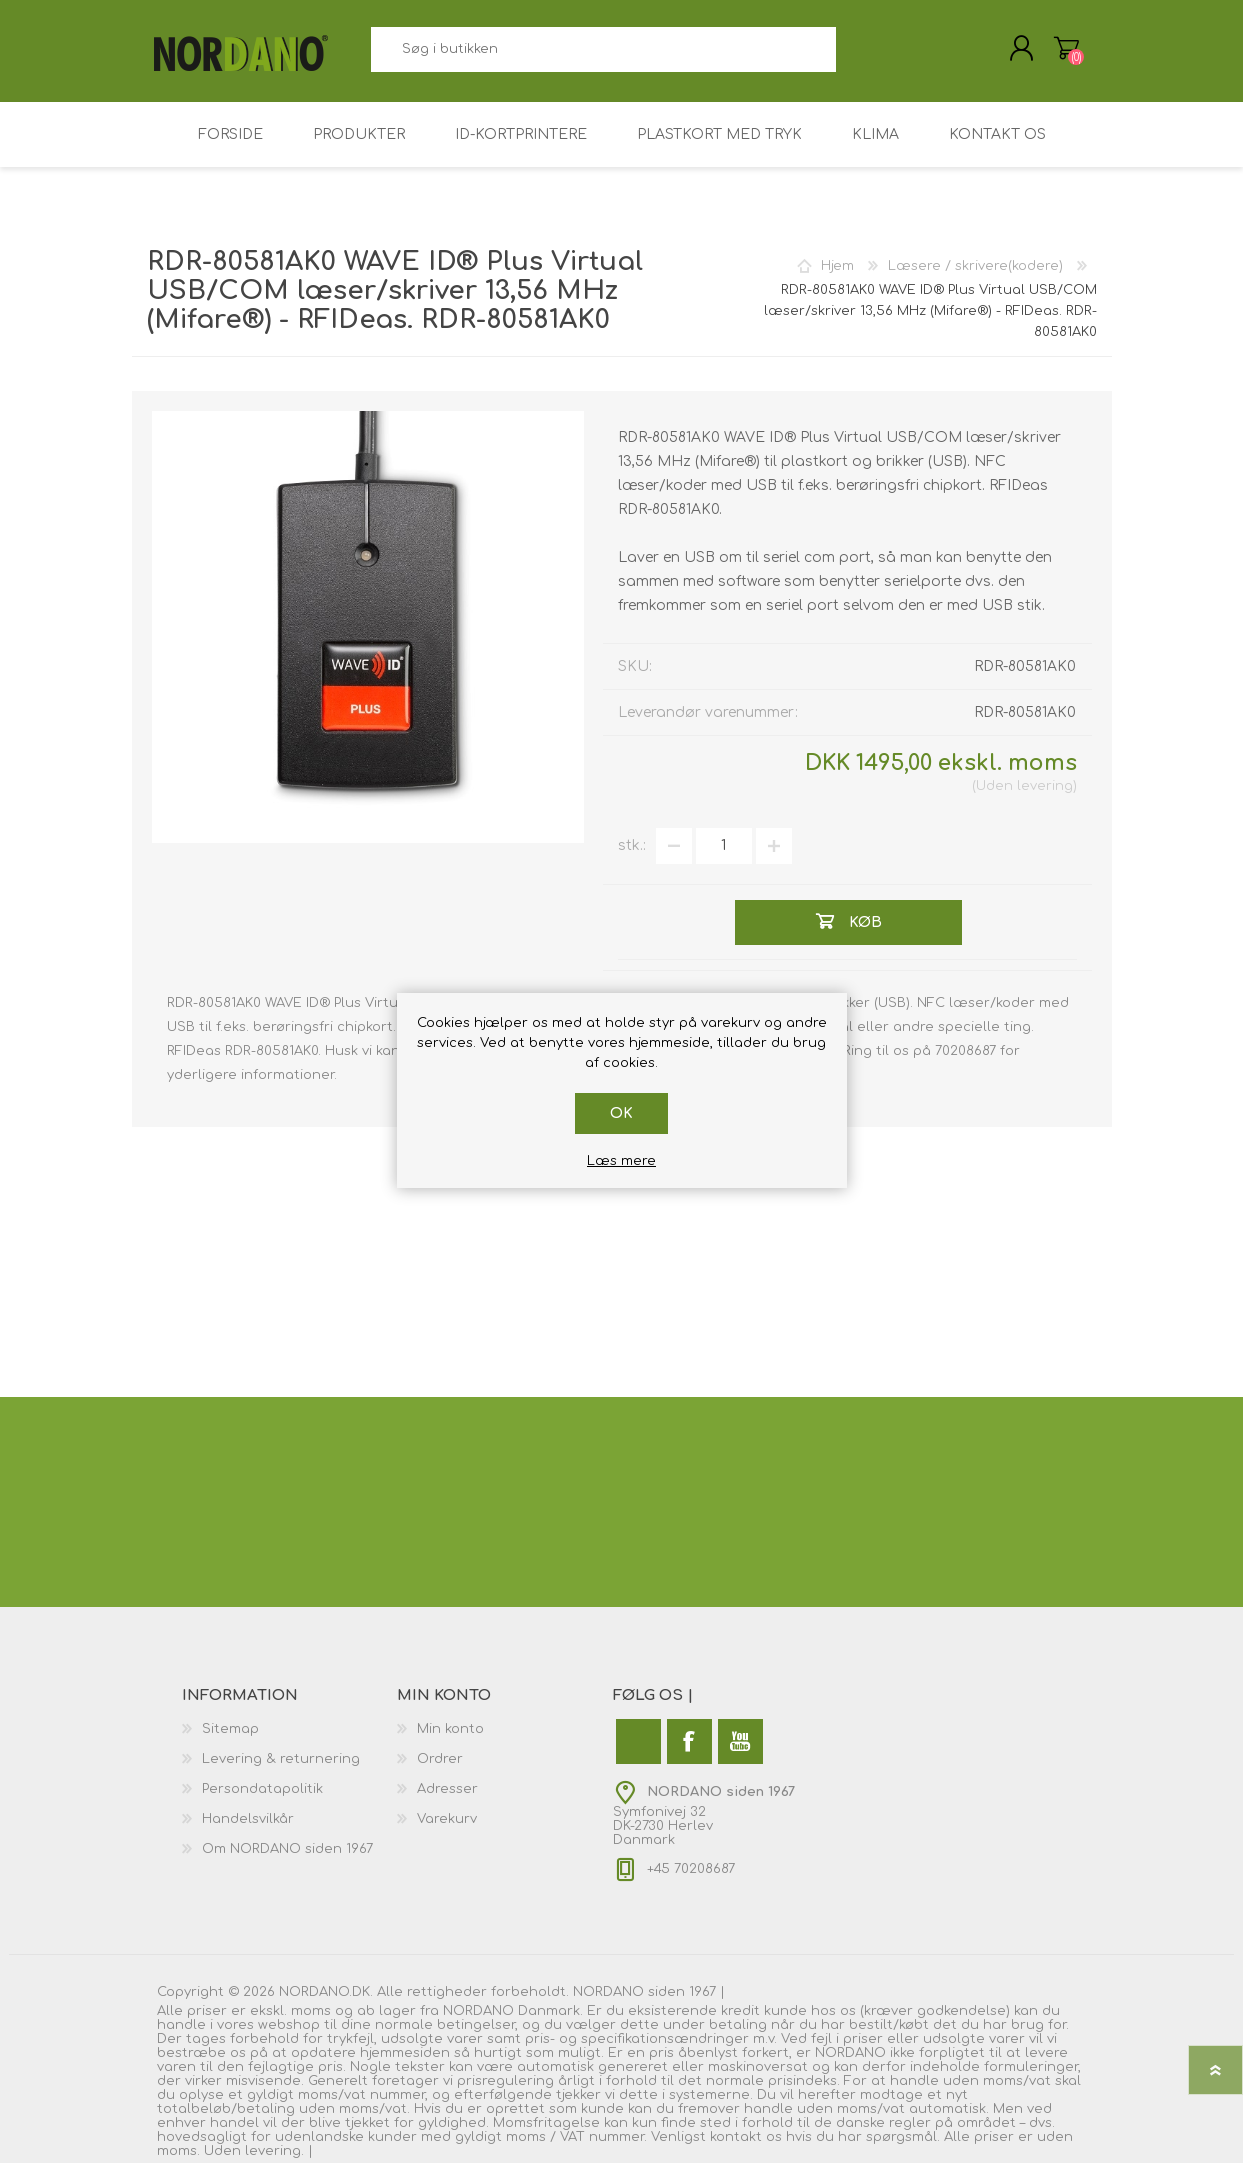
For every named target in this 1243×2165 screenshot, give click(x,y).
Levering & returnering (281, 1761)
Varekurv (1064, 49)
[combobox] (604, 50)
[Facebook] (689, 1743)
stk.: (632, 847)
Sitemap (230, 1731)
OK (621, 1113)
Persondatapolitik (262, 1791)
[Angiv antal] (724, 848)
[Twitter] (638, 1743)
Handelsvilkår (248, 1821)
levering (1045, 788)
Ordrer (440, 1761)
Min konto (450, 1731)
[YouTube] (740, 1743)
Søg (858, 50)
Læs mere (621, 1161)
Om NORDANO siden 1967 (287, 1851)
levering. (274, 2153)
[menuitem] (290, 1731)
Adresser (447, 1791)
